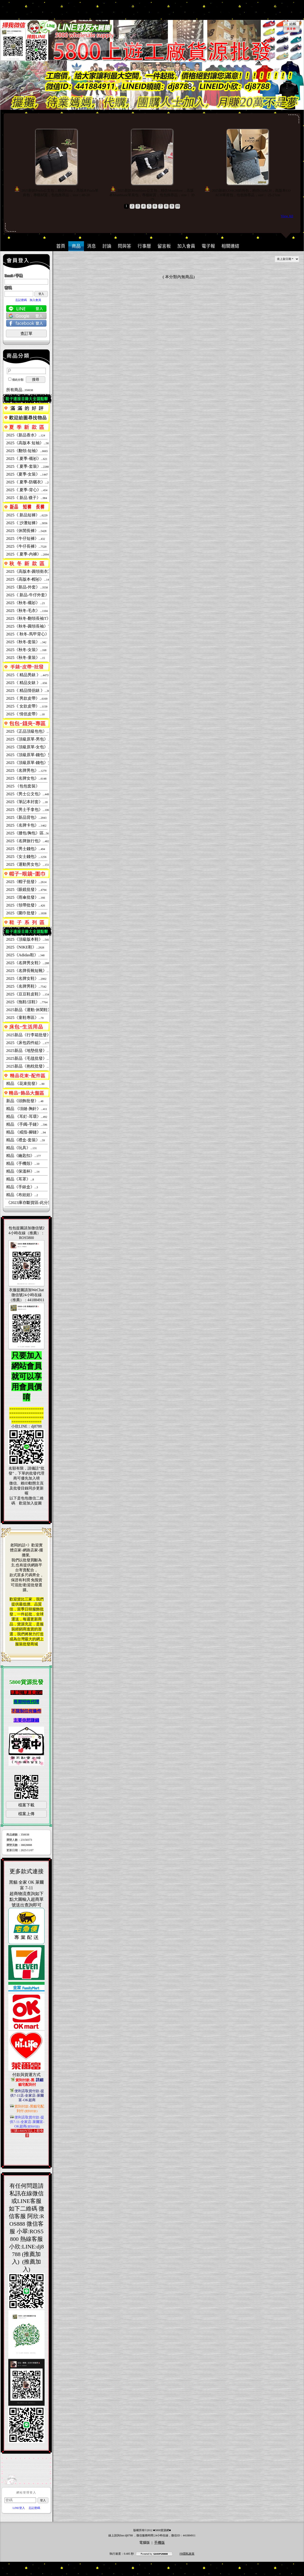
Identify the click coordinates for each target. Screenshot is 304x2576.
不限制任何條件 (26, 1711)
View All (287, 216)
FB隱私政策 (187, 2553)
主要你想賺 (24, 1720)
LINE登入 (19, 2508)
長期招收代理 (26, 1701)
